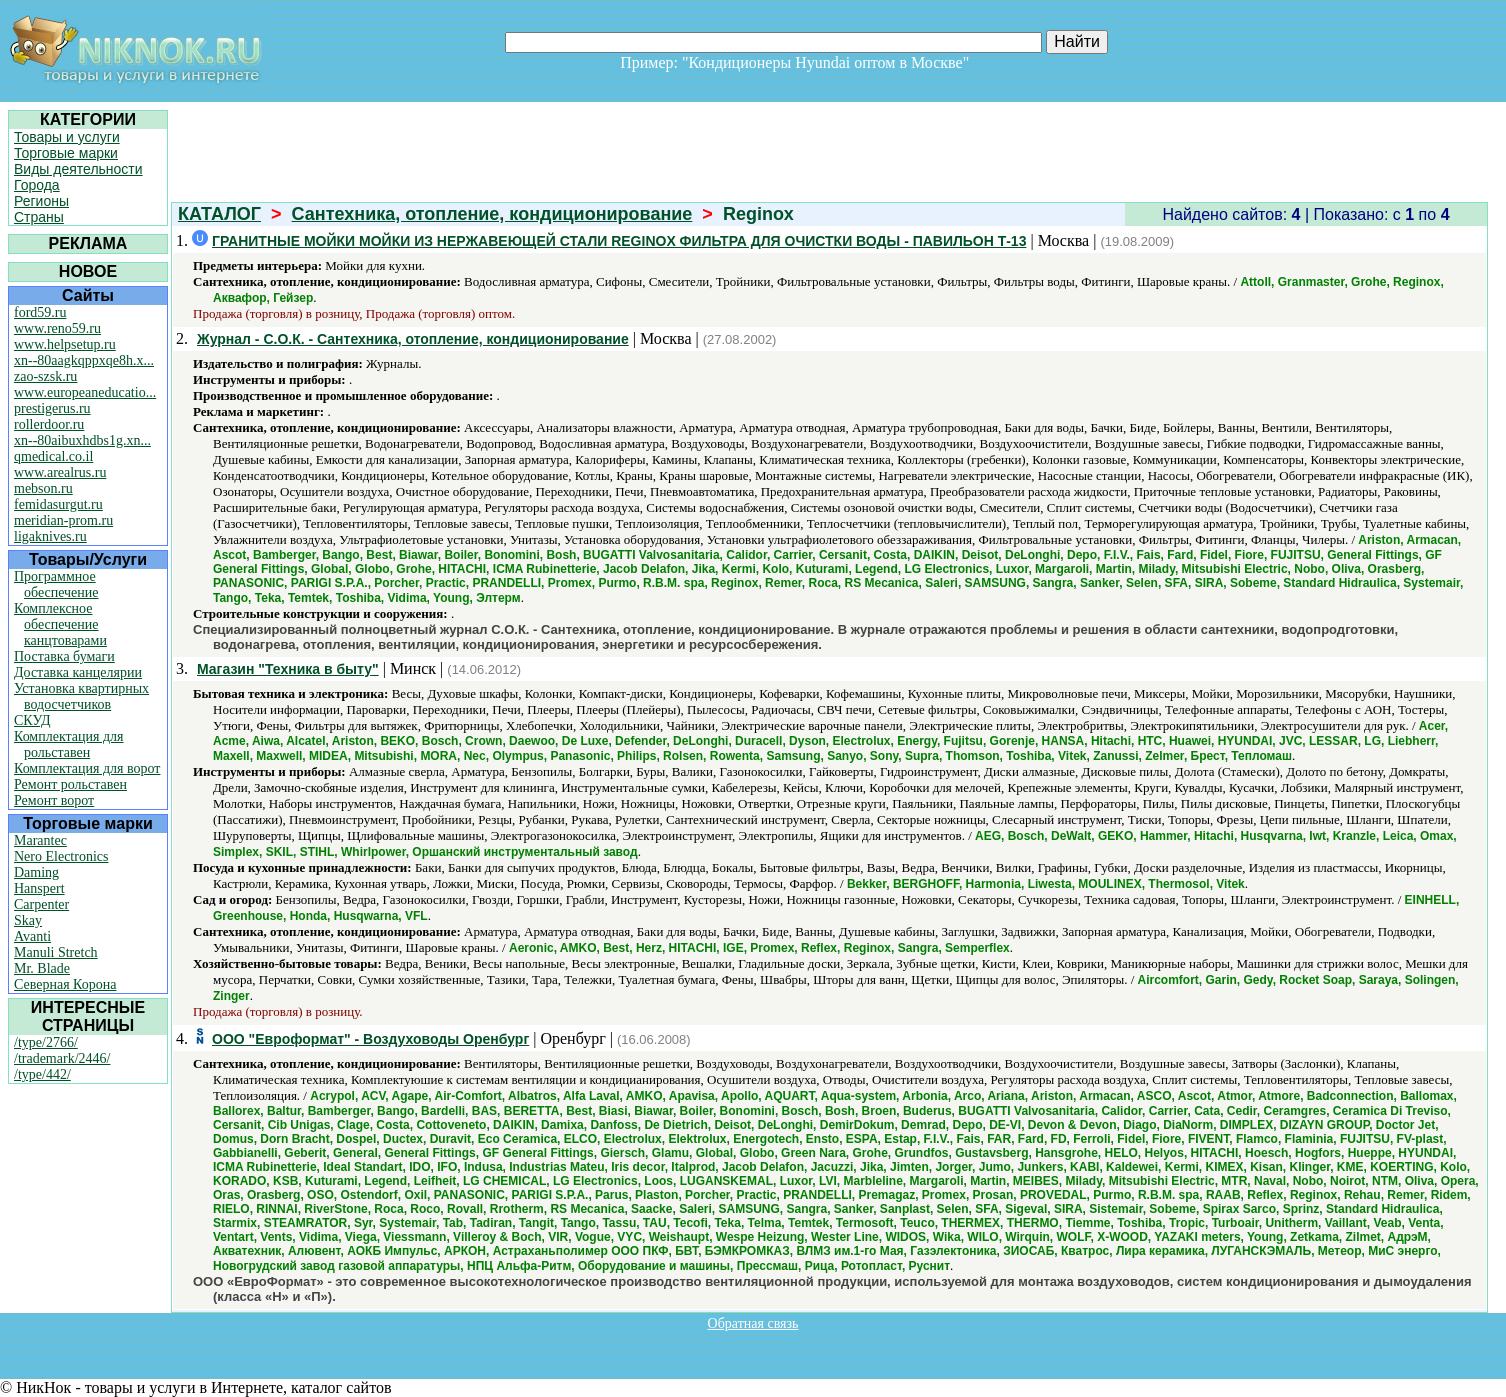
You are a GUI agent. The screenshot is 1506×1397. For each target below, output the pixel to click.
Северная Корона (65, 984)
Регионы (41, 201)
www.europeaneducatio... (85, 392)
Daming (36, 872)
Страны (39, 217)
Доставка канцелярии (78, 672)
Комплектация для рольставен (69, 744)
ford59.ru (40, 312)
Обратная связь (753, 1323)
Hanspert (39, 888)
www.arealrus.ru (60, 472)
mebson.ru (43, 488)
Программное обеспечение (56, 584)
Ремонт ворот (54, 800)
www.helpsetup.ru (65, 344)
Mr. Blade (42, 968)
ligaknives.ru (50, 536)
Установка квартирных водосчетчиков (81, 696)
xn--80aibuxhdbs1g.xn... (82, 440)
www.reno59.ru (57, 328)
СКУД (32, 720)
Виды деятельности (78, 169)
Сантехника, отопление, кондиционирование (492, 214)
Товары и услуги (67, 137)
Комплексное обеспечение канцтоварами (60, 624)
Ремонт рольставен (70, 784)
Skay (28, 920)
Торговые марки (66, 153)
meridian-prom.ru (63, 520)
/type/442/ (42, 1074)
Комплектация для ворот (87, 768)
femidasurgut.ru (58, 504)
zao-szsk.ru (45, 376)
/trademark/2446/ (62, 1058)
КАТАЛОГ (219, 214)
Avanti (32, 936)
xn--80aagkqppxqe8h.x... (84, 360)
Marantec (40, 840)
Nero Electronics (61, 856)
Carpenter (41, 904)
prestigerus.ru (52, 408)
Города (37, 185)
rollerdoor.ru (49, 424)
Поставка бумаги (64, 656)
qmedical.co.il (53, 456)
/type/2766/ (46, 1042)
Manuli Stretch (56, 952)
